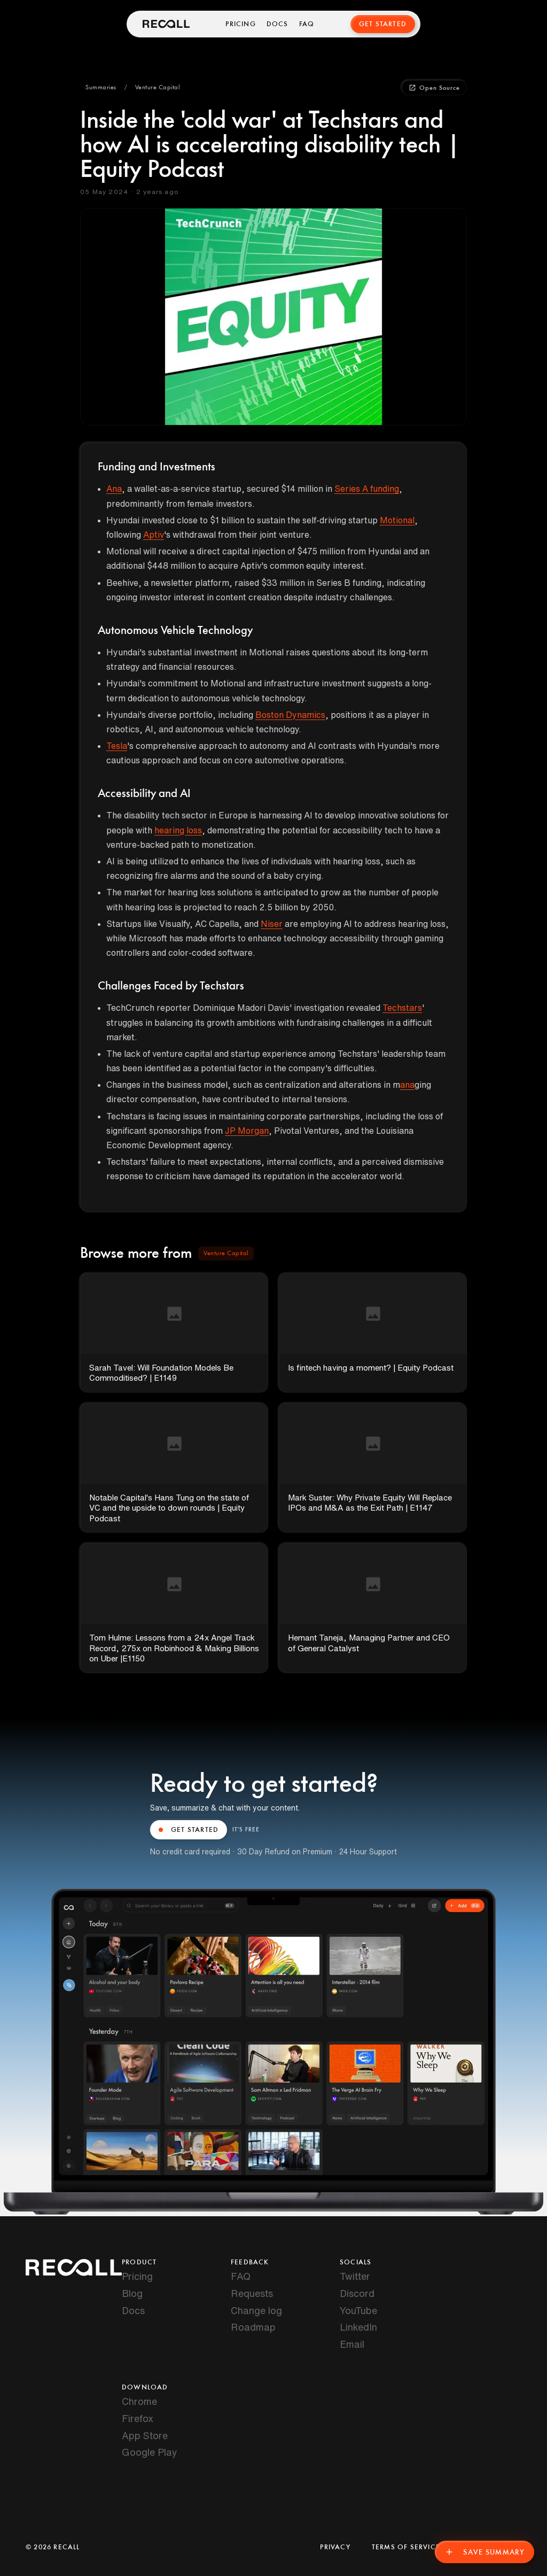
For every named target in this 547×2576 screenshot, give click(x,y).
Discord (357, 2293)
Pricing (240, 24)
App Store (145, 2435)
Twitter (355, 2276)
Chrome (139, 2401)
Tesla (116, 745)
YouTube (358, 2310)
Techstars (402, 1007)
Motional (397, 520)
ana (407, 1084)
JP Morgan (247, 1130)
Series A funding (366, 488)
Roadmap (253, 2327)
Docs (277, 24)
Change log (256, 2310)
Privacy (335, 2547)
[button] (101, 88)
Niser (272, 923)
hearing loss (178, 830)
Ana (114, 488)
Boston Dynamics (290, 714)
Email (352, 2344)
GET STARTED (188, 1829)
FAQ (307, 24)
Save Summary (484, 2552)
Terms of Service (406, 2547)
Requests (252, 2293)
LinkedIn (358, 2327)
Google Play (149, 2452)
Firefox (137, 2418)
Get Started (382, 24)
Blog (132, 2293)
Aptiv (153, 534)
